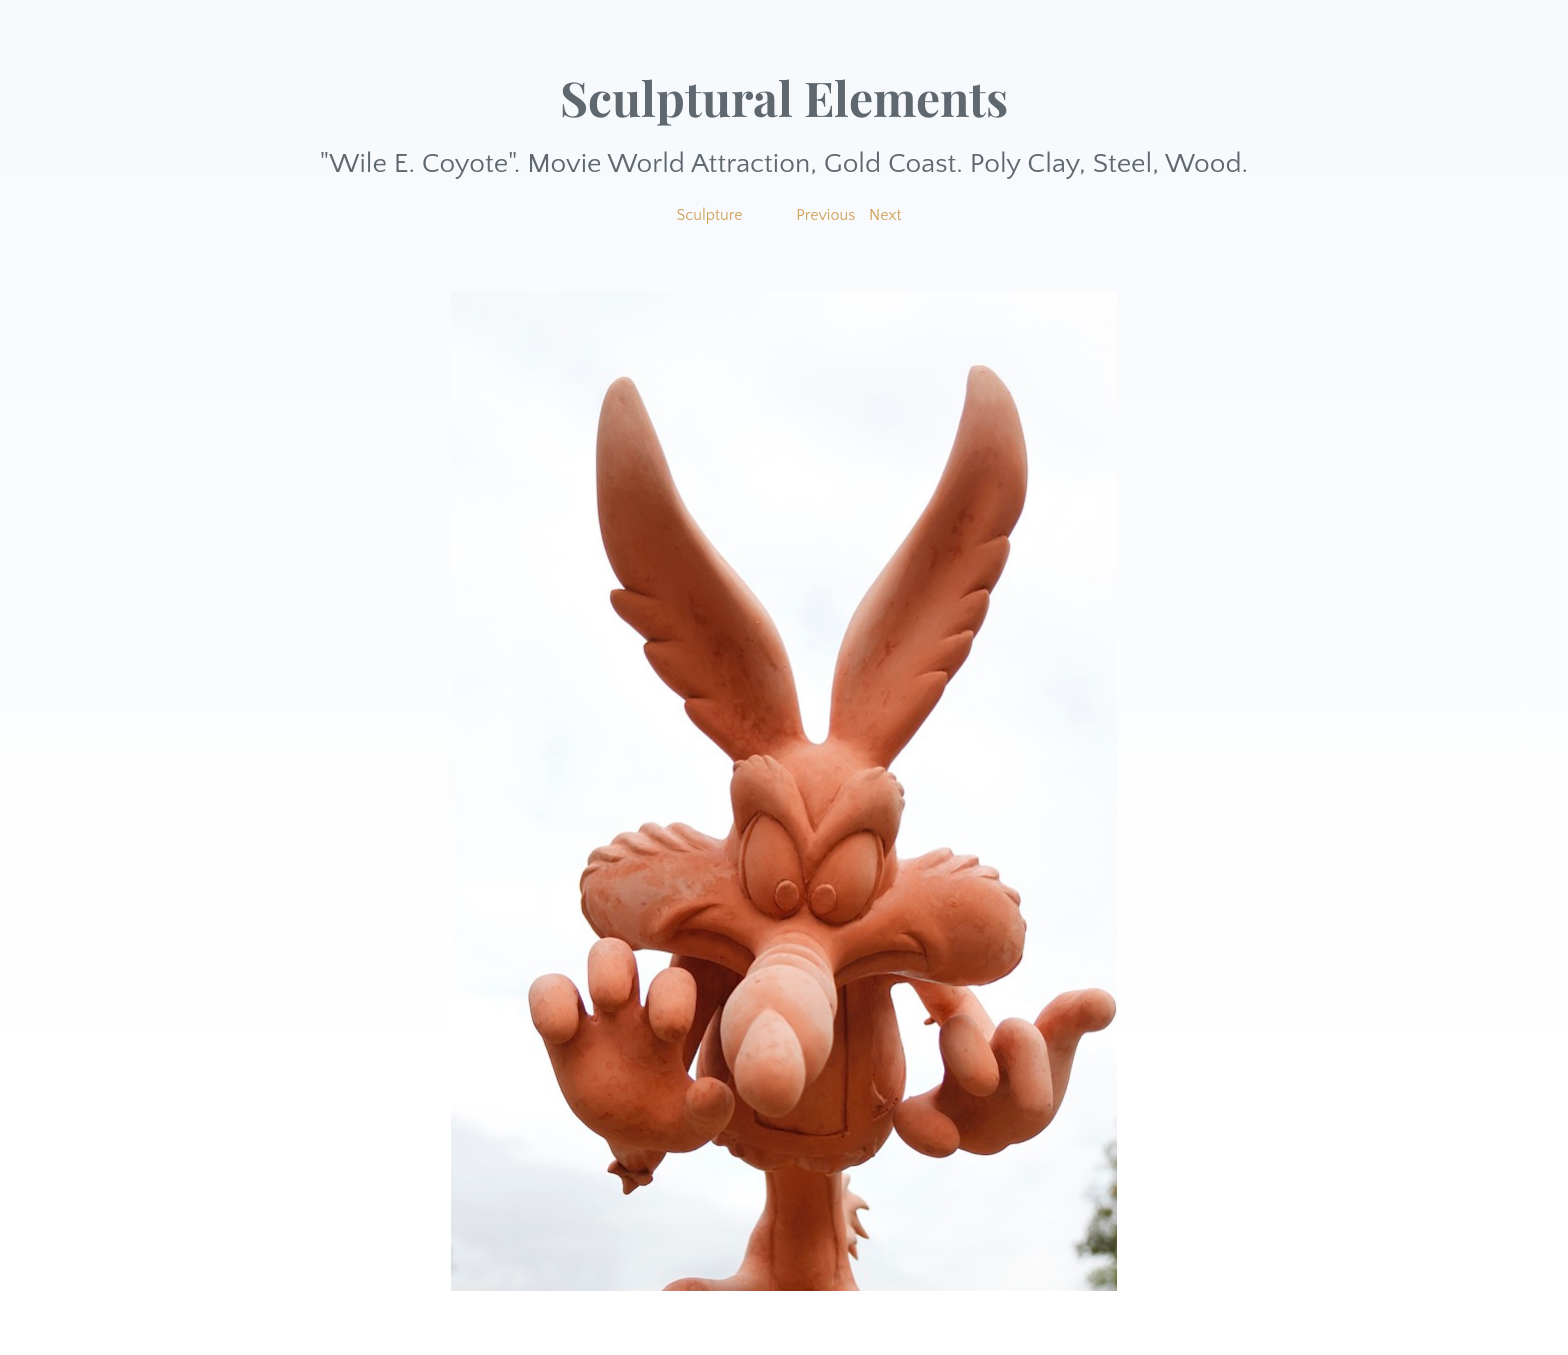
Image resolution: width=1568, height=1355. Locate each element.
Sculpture (709, 215)
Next (885, 215)
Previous (825, 215)
